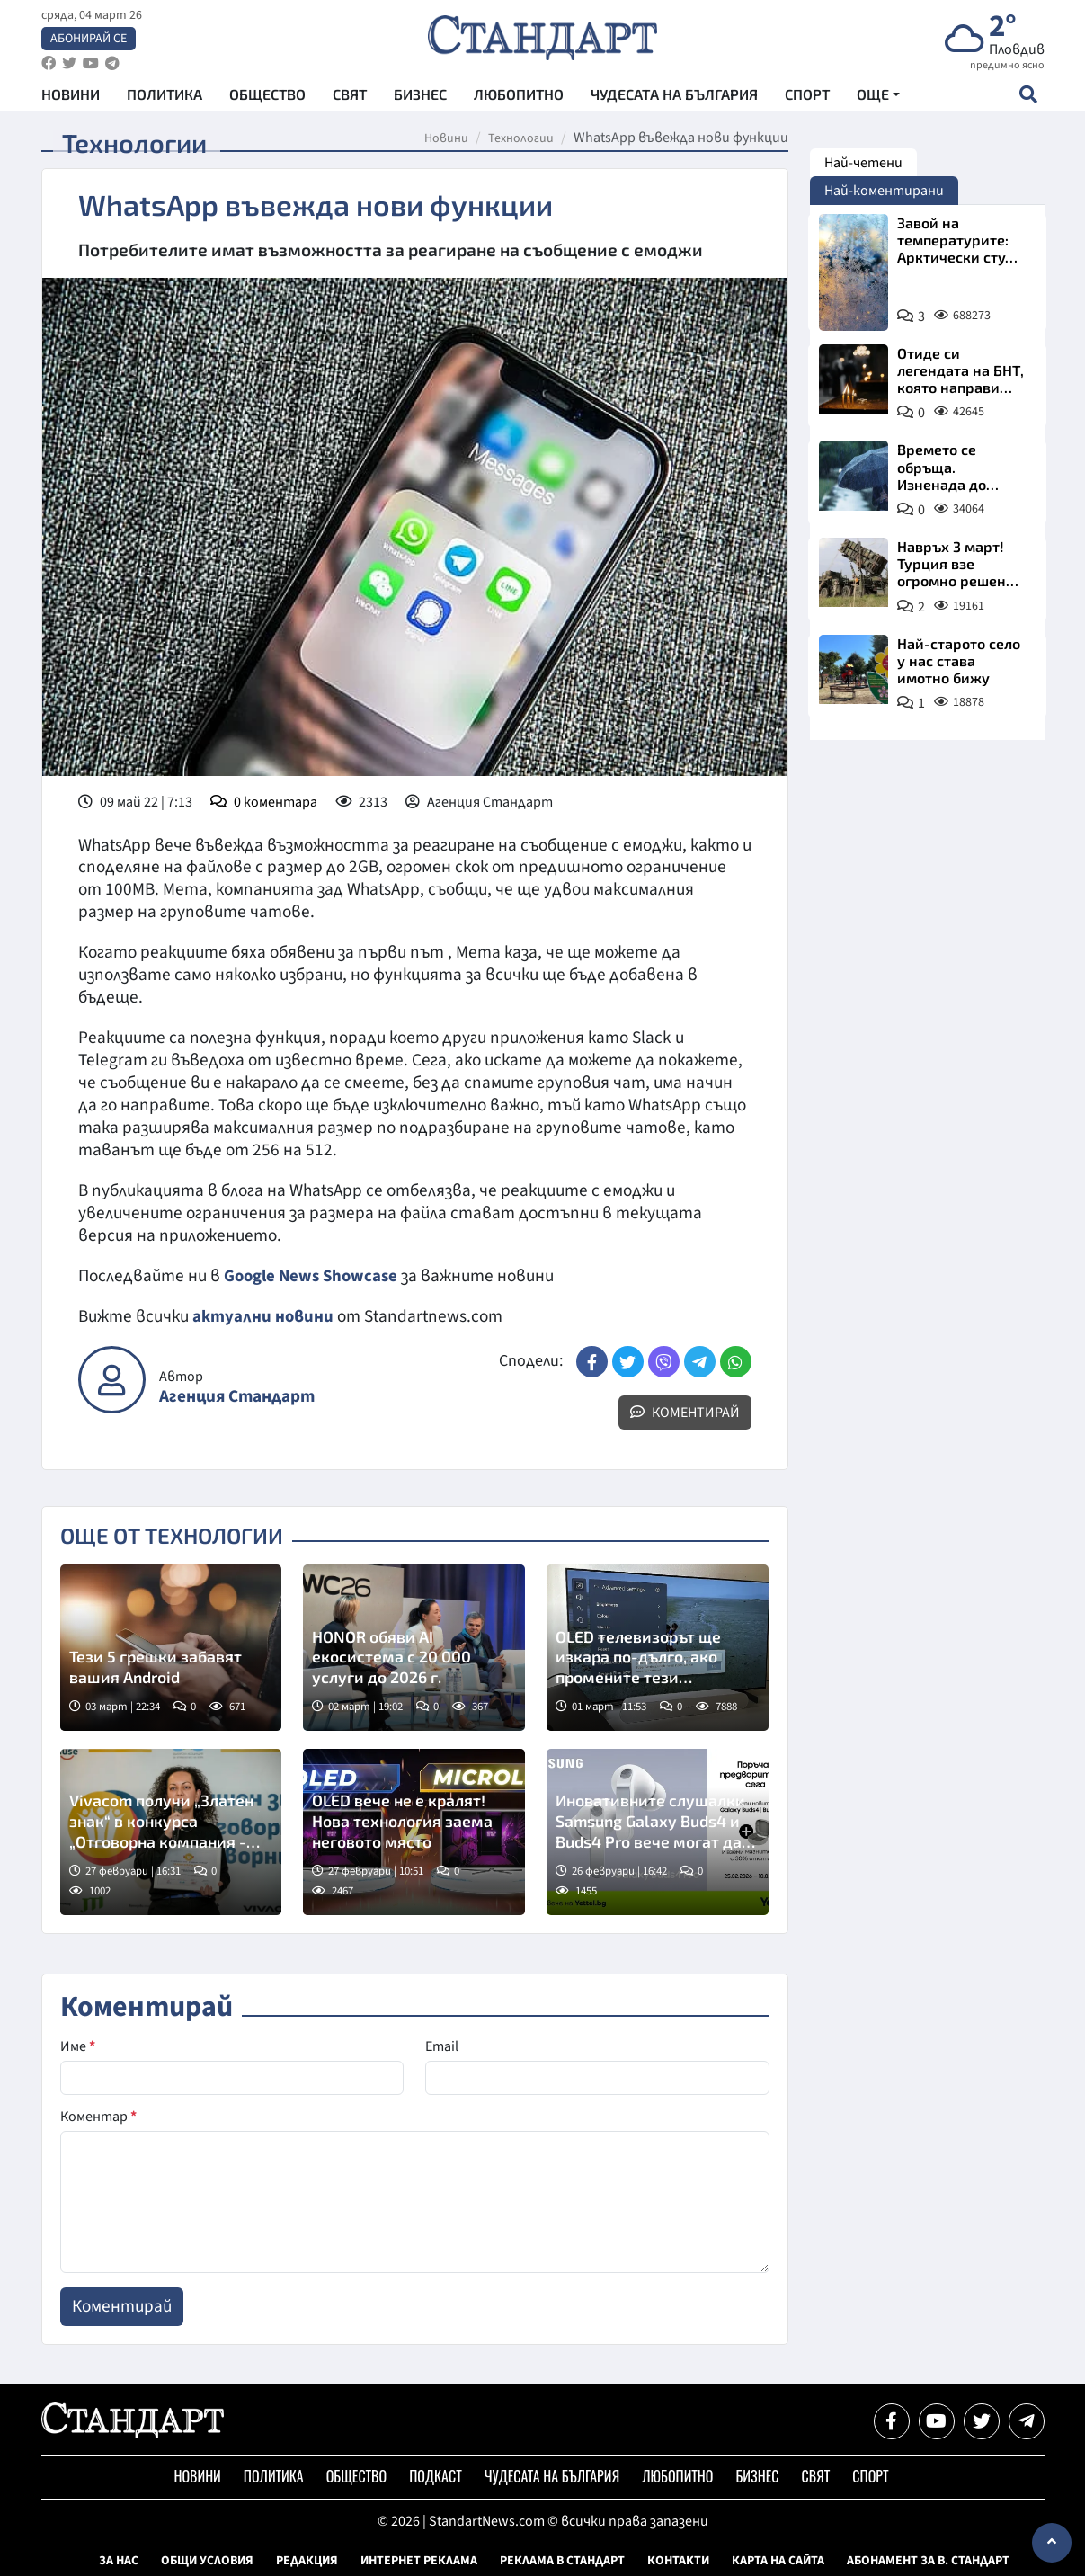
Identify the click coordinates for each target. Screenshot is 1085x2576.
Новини (70, 99)
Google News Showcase (314, 1275)
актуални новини (263, 1316)
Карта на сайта (778, 2561)
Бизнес (420, 99)
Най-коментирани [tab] (884, 191)
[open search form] (1029, 100)
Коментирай (685, 1412)
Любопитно (519, 99)
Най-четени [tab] (863, 163)
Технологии (521, 138)
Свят (350, 99)
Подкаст (435, 2476)
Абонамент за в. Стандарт (928, 2561)
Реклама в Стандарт (562, 2561)
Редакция (307, 2561)
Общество (267, 99)
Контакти (678, 2561)
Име (77, 2046)
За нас (118, 2561)
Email (441, 2046)
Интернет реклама (418, 2561)
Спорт (807, 99)
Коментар (98, 2116)
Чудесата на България (674, 99)
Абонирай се (88, 41)
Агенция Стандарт (237, 1396)
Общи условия (207, 2561)
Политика (164, 99)
